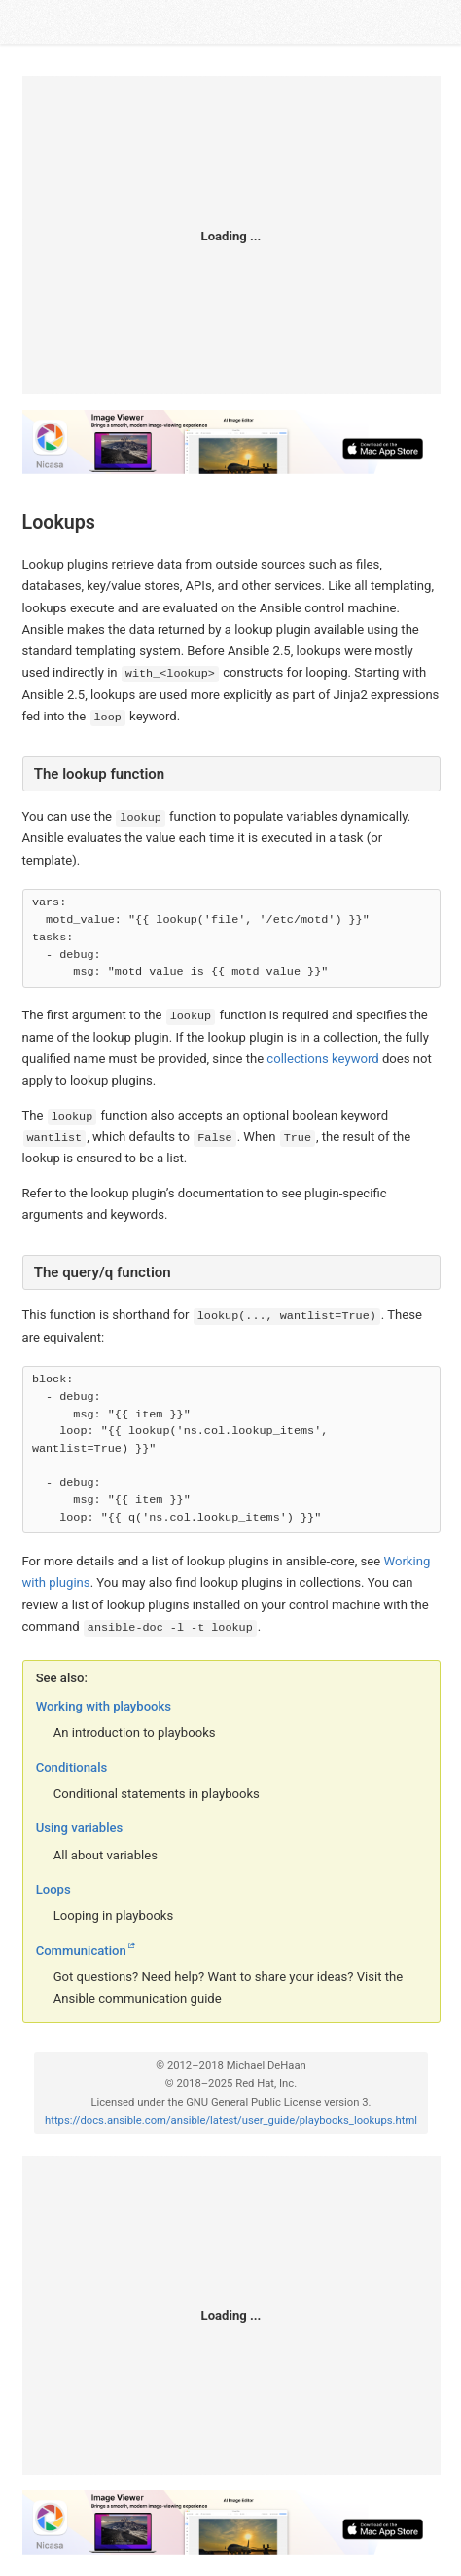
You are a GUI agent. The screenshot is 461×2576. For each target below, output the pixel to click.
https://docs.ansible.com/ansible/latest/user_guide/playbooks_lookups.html (231, 2121)
